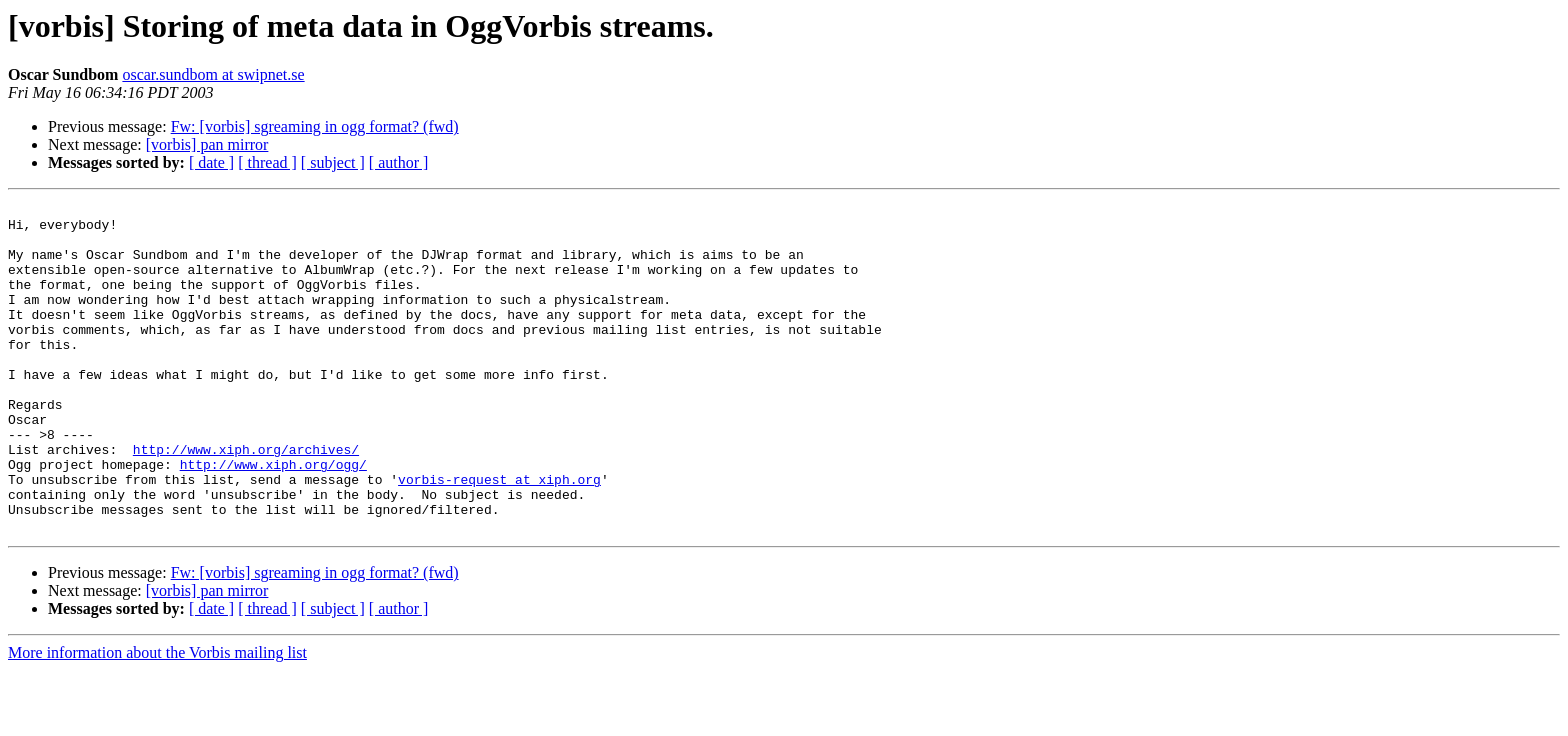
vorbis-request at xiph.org (499, 536)
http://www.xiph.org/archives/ (246, 500)
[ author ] (399, 162)
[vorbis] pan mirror (207, 144)
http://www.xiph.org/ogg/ (273, 518)
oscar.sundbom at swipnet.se (213, 74)
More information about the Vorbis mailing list (157, 718)
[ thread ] (267, 162)
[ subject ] (333, 162)
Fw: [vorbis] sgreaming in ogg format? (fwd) (315, 126)
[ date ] (211, 162)
